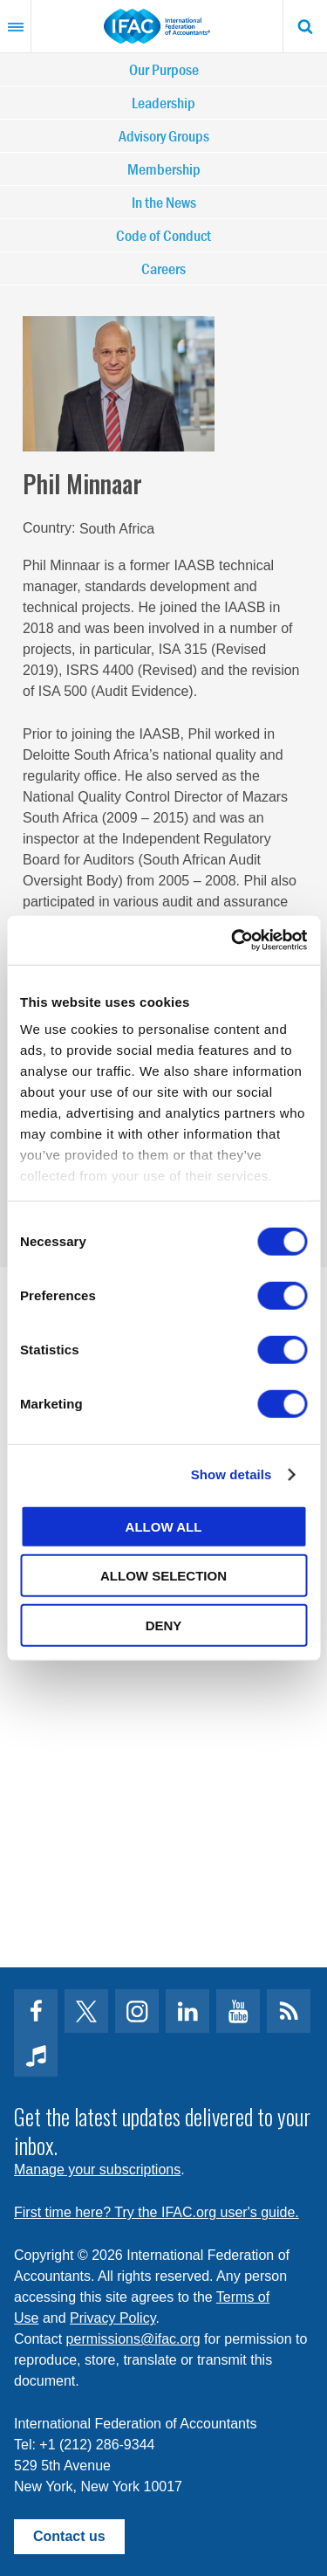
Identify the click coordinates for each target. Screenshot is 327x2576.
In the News (164, 202)
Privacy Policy (112, 2318)
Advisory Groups (164, 136)
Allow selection (163, 1575)
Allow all (164, 1526)
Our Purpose (164, 69)
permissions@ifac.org (133, 2338)
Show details (231, 1474)
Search (305, 26)
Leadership (163, 103)
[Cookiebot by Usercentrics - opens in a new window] (233, 940)
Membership (164, 169)
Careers (163, 268)
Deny (164, 1624)
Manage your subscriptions (97, 2169)
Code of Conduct (163, 235)
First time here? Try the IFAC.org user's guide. (156, 2212)
